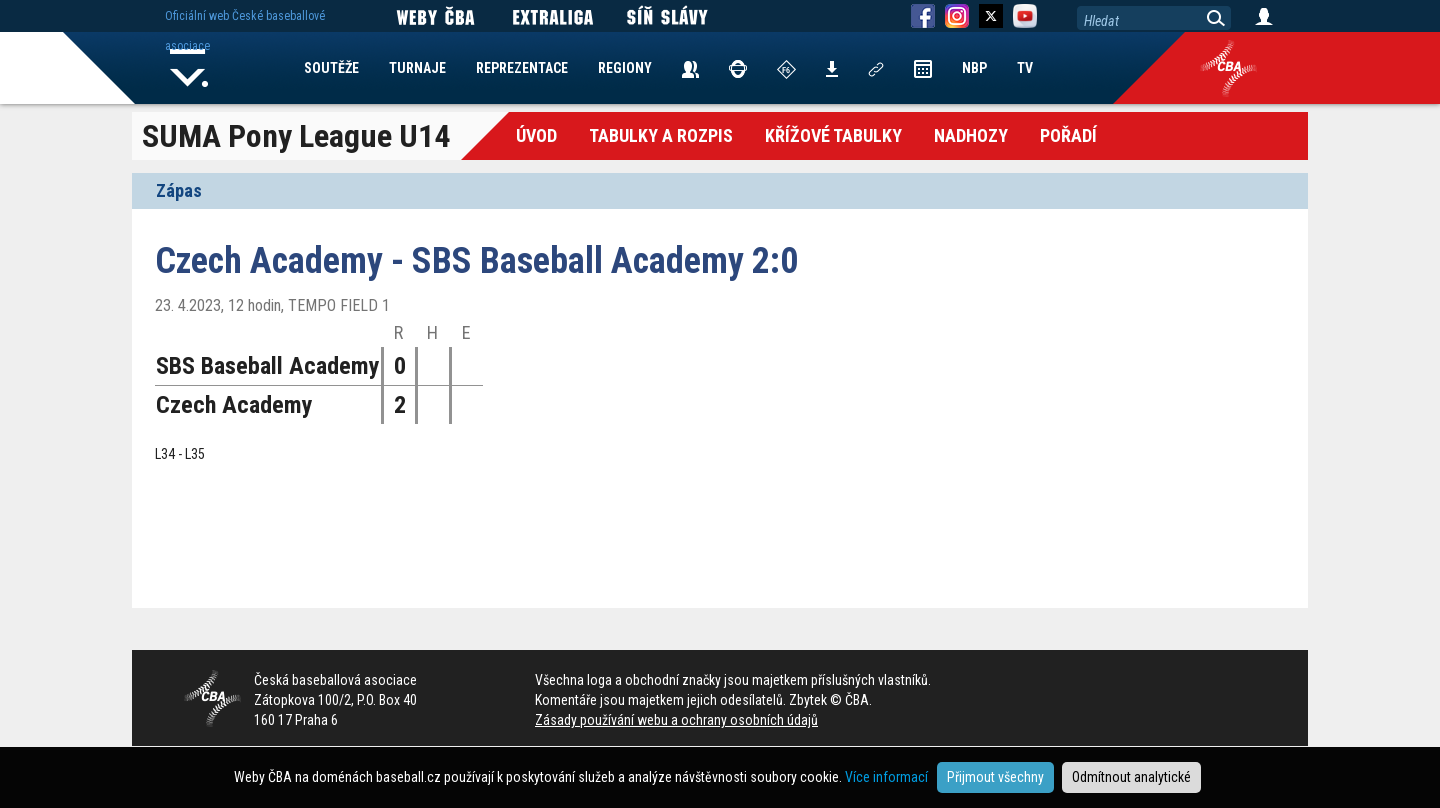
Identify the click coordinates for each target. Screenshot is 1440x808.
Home (189, 68)
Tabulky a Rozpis (661, 135)
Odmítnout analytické (1131, 777)
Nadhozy (971, 135)
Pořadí (1068, 135)
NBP (974, 68)
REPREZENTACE (522, 68)
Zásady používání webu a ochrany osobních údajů (676, 720)
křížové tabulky (833, 135)
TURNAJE (417, 68)
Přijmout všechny (995, 777)
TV (1025, 68)
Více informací (886, 777)
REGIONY (625, 68)
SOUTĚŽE (331, 68)
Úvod (536, 135)
